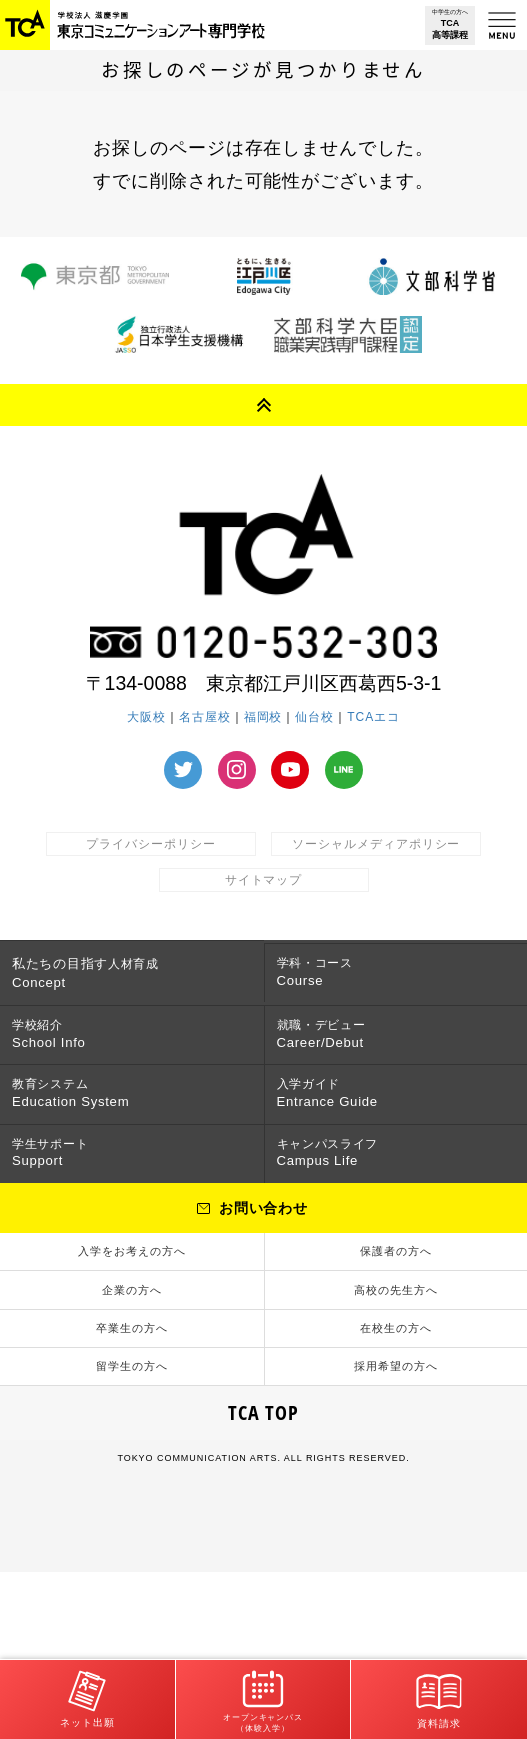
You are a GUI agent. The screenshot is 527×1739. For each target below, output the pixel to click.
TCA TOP (264, 1580)
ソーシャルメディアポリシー (376, 844)
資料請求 (439, 1690)
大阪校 (146, 717)
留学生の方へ (132, 1523)
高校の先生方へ (396, 1408)
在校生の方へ (396, 1466)
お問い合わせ (264, 1297)
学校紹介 (55, 1064)
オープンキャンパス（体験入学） (263, 1692)
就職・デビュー (348, 1064)
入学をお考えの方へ (132, 1350)
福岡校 (263, 717)
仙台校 (314, 717)
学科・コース (339, 981)
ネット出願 (87, 1690)
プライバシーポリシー (151, 844)
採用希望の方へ (396, 1523)
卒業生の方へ (132, 1466)
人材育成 (103, 981)
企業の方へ (132, 1408)
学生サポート (74, 1230)
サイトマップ (264, 880)
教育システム (76, 1147)
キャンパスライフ (358, 1230)
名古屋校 (205, 717)
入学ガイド (333, 1147)
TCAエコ (373, 717)
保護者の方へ (396, 1350)
